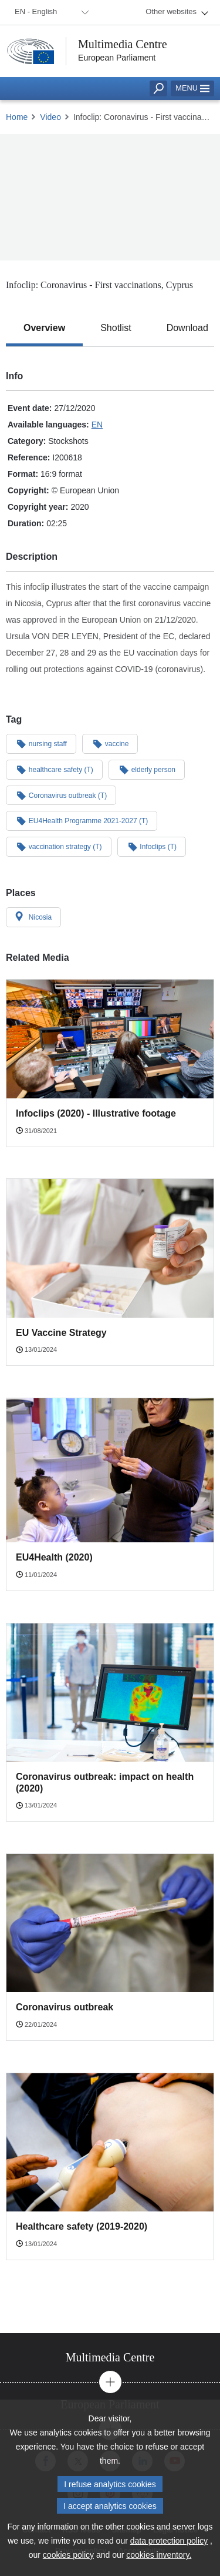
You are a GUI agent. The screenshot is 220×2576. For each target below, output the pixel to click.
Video (50, 117)
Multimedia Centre (122, 44)
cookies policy (68, 2555)
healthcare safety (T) (54, 769)
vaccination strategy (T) (58, 846)
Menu (192, 87)
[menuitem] (50, 12)
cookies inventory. (158, 2555)
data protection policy (169, 2540)
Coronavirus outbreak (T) (61, 795)
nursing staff (41, 743)
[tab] (44, 328)
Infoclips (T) (152, 846)
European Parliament (116, 57)
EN (97, 424)
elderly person (146, 769)
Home (17, 117)
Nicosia (33, 916)
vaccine (110, 743)
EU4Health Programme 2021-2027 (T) (81, 820)
